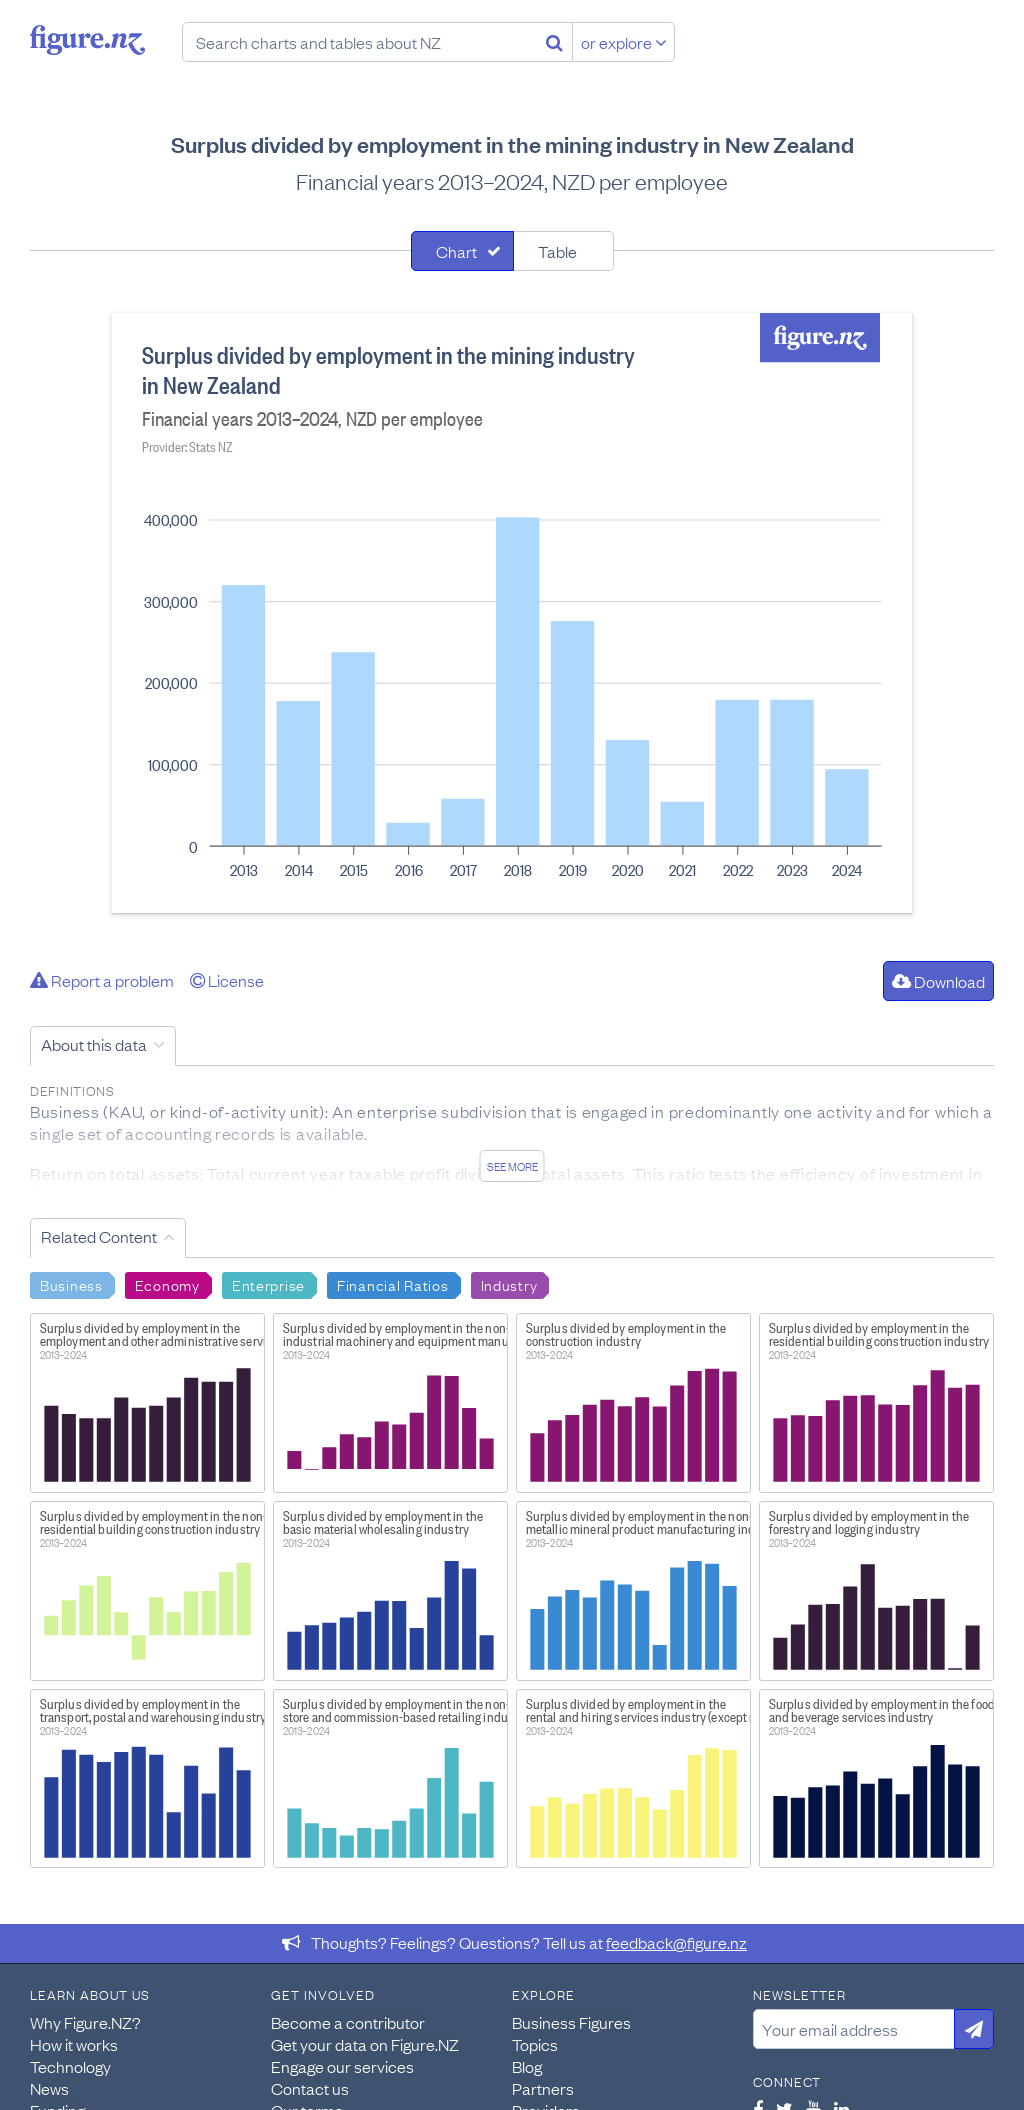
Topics (535, 2044)
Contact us (310, 2088)
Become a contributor (348, 2022)
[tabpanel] (512, 613)
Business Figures (571, 2022)
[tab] (462, 251)
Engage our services (342, 2066)
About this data (94, 1044)
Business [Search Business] (71, 1284)
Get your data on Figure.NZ (365, 2044)
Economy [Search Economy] (167, 1284)
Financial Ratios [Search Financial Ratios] (393, 1284)
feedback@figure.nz (676, 1942)
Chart (456, 251)
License (227, 980)
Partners (543, 2088)
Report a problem (102, 980)
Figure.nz (87, 40)
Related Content (99, 1236)
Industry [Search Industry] (509, 1284)
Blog (527, 2066)
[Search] (554, 42)
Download (938, 981)
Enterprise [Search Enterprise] (268, 1284)
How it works (74, 2044)
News (49, 2088)
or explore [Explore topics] (624, 42)
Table (557, 251)
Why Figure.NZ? (85, 2022)
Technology (70, 2066)
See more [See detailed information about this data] (512, 1166)
